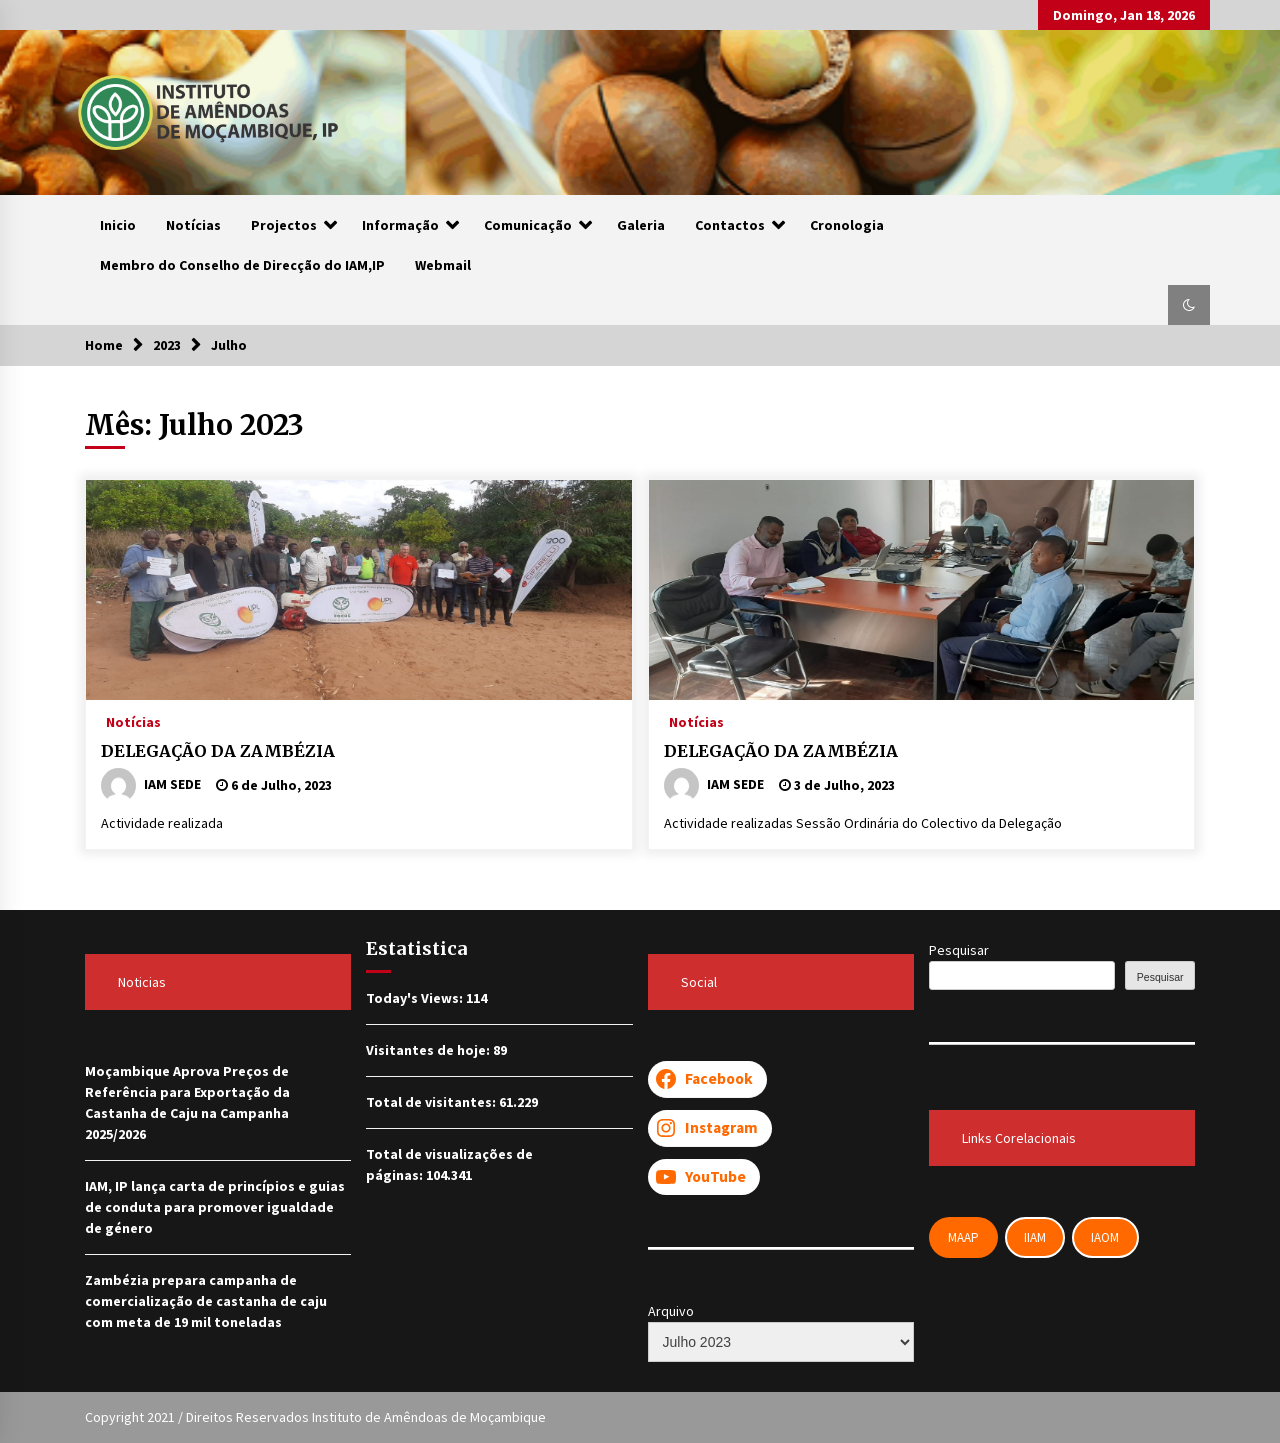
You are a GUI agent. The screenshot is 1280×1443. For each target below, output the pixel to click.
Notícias (193, 225)
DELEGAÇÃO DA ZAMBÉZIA (218, 751)
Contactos (730, 225)
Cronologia (847, 225)
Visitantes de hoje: (429, 1050)
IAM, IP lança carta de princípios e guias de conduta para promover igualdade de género (215, 1207)
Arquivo (671, 1311)
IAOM (1105, 1237)
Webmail (443, 265)
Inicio (118, 225)
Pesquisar (959, 950)
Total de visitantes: (432, 1102)
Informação (400, 225)
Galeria (641, 225)
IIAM (1035, 1237)
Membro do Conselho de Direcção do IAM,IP (242, 265)
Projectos (284, 225)
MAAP (963, 1237)
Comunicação (528, 225)
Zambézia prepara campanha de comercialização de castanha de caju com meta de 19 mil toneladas (206, 1301)
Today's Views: (416, 998)
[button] (1189, 305)
